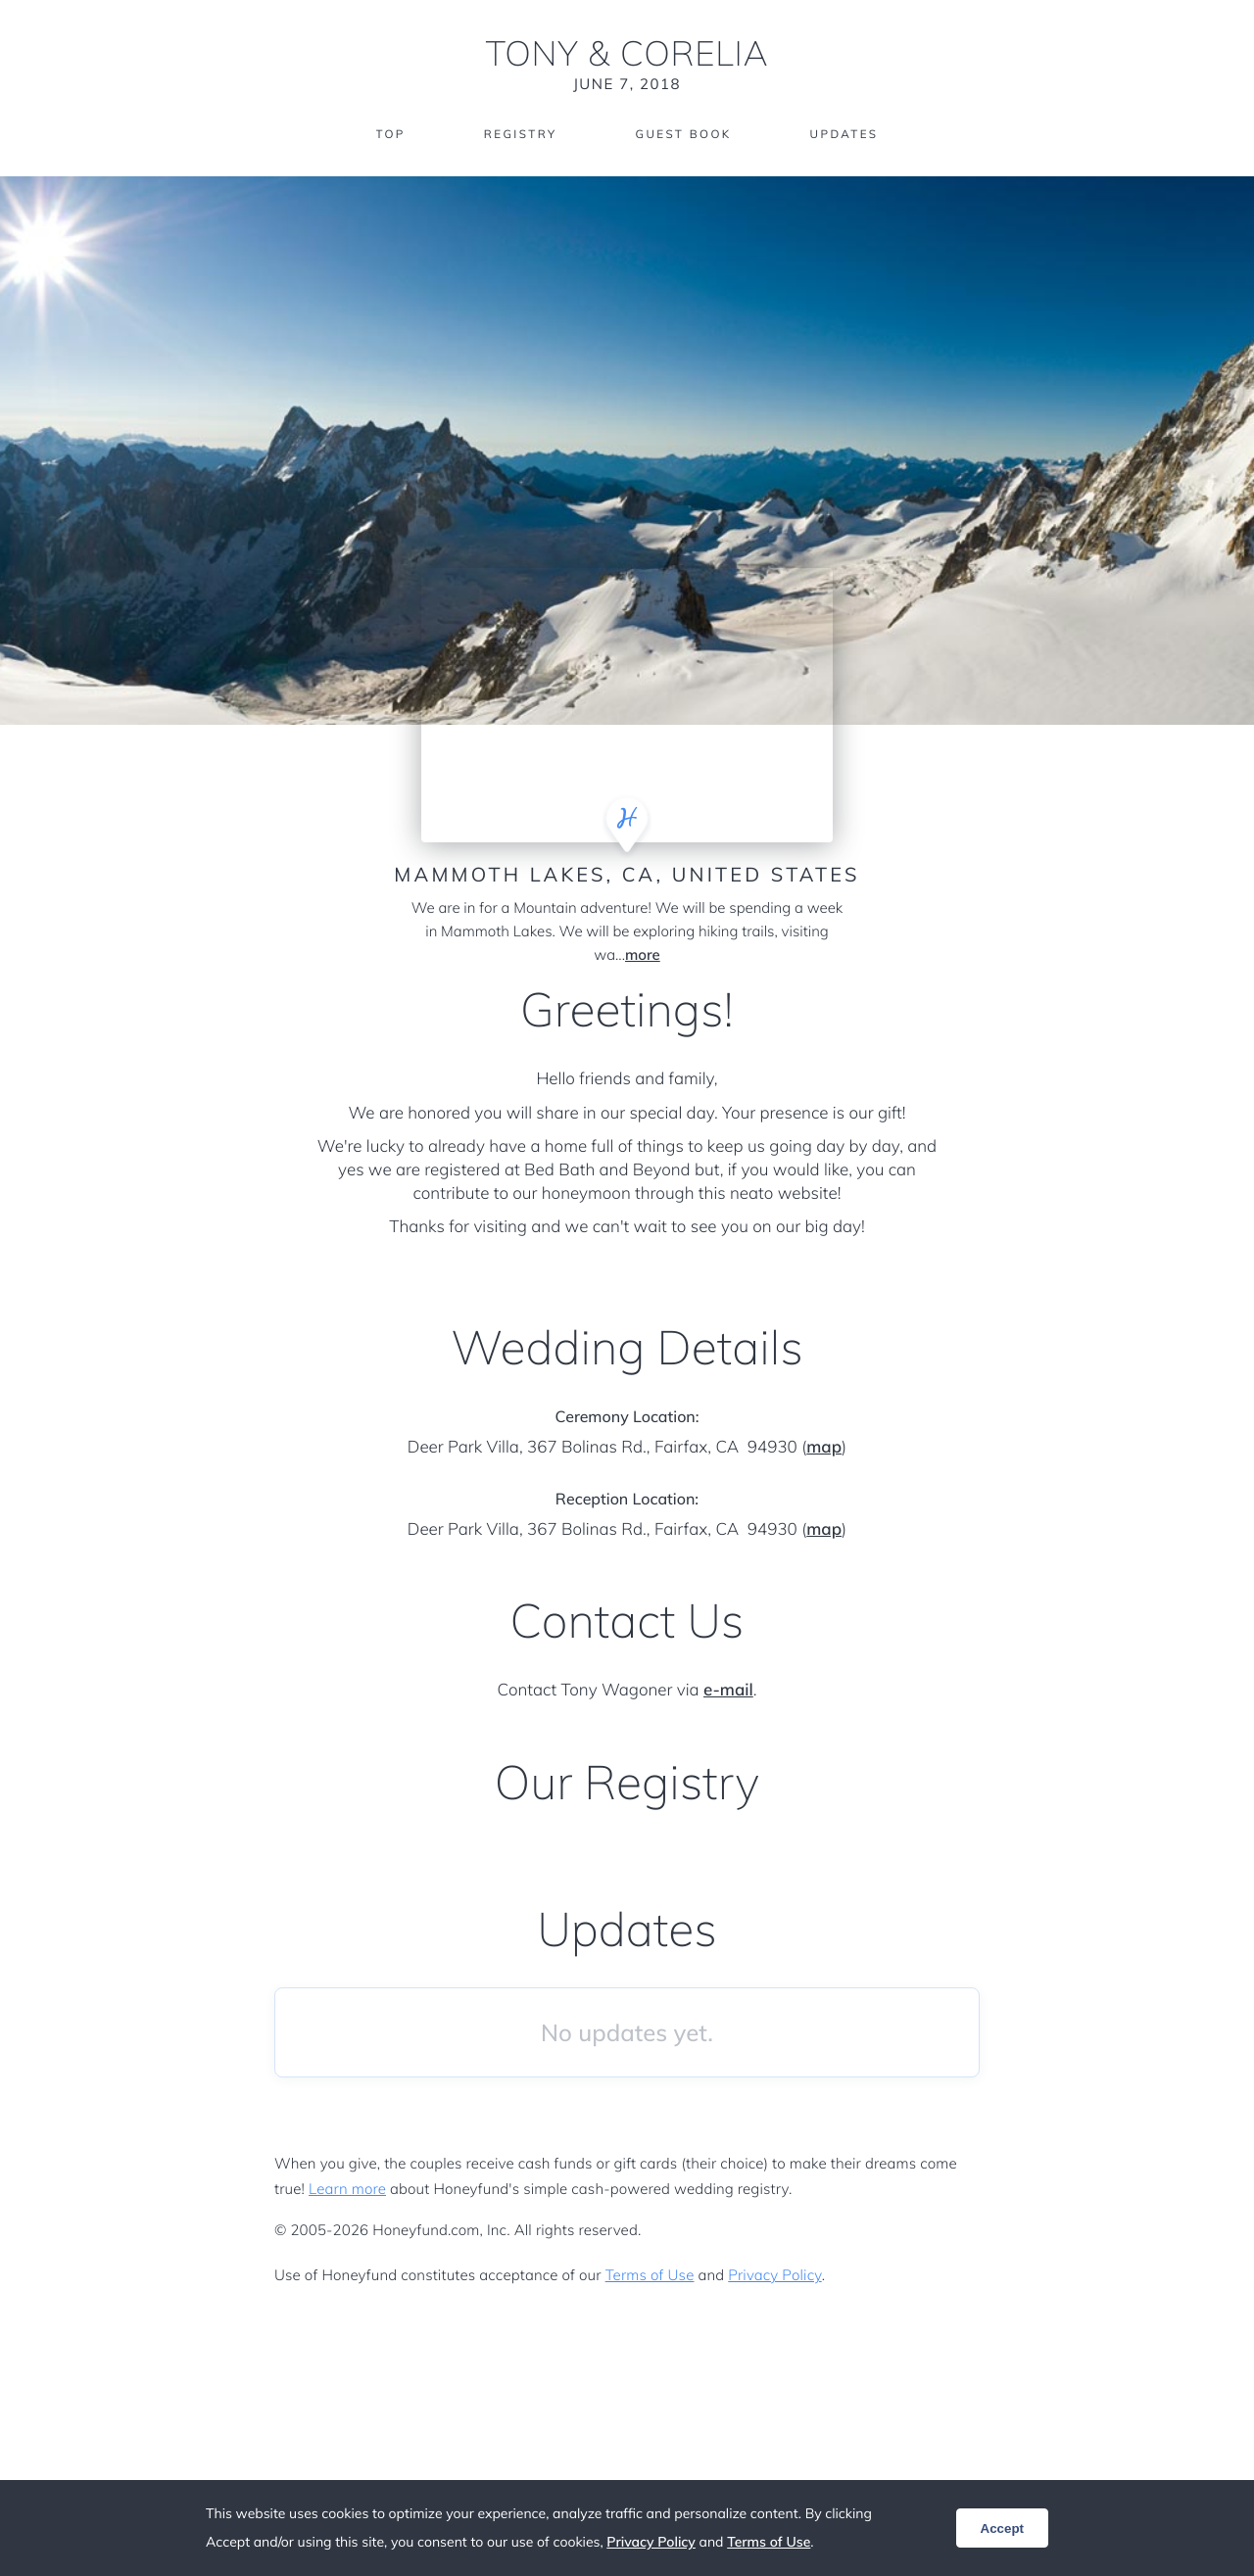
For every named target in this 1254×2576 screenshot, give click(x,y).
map (824, 1447)
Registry (518, 134)
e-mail (728, 1690)
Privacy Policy (774, 2275)
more (642, 954)
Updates (846, 134)
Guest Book (684, 134)
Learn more (347, 2188)
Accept (1002, 2528)
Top (387, 134)
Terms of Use (650, 2275)
